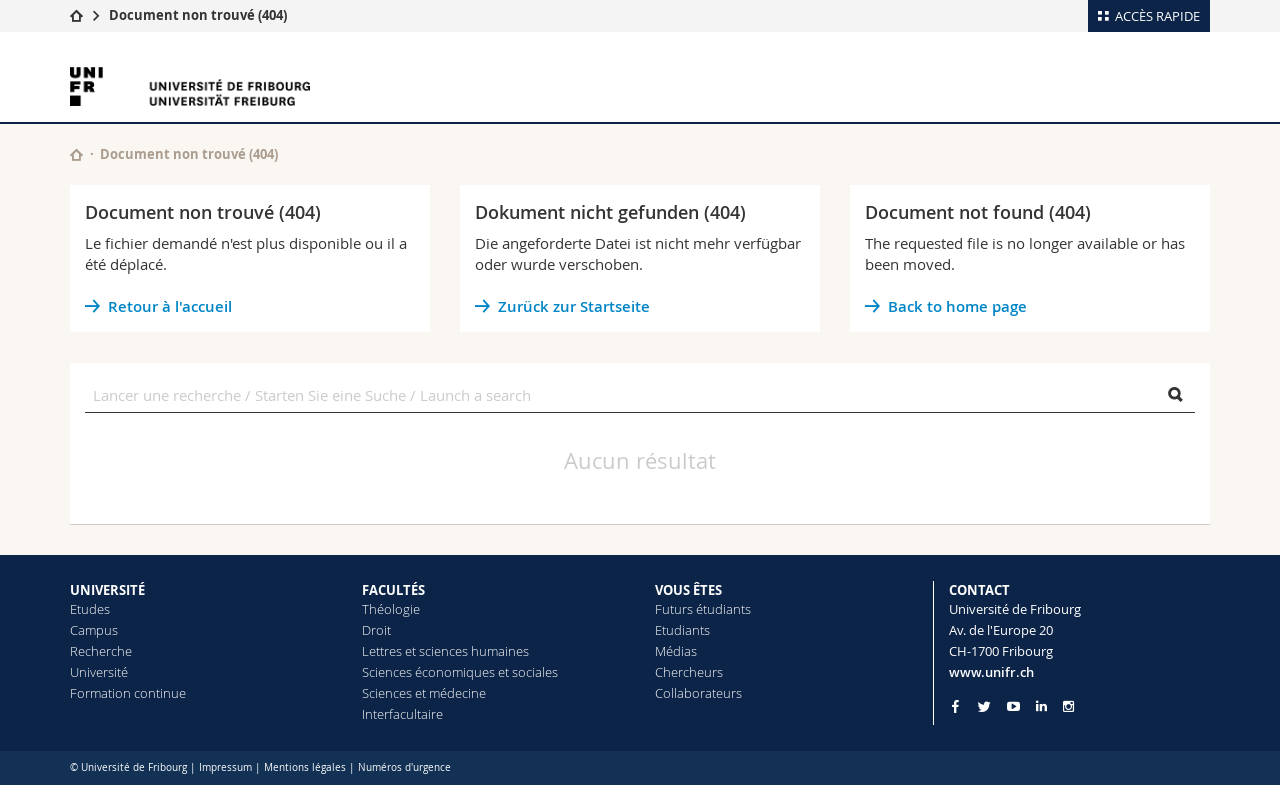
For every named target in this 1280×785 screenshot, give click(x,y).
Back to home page (957, 306)
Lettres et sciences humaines (445, 651)
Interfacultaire (402, 714)
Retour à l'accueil (170, 306)
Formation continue (128, 693)
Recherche (101, 651)
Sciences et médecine (424, 693)
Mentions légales (305, 767)
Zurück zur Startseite (574, 306)
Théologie (391, 609)
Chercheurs (689, 672)
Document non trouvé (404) (198, 15)
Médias (676, 651)
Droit (376, 630)
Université (99, 672)
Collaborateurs (698, 693)
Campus (94, 630)
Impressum (225, 767)
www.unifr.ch (991, 672)
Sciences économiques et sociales (460, 672)
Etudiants (682, 630)
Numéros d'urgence (404, 767)
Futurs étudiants (703, 609)
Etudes (90, 609)
